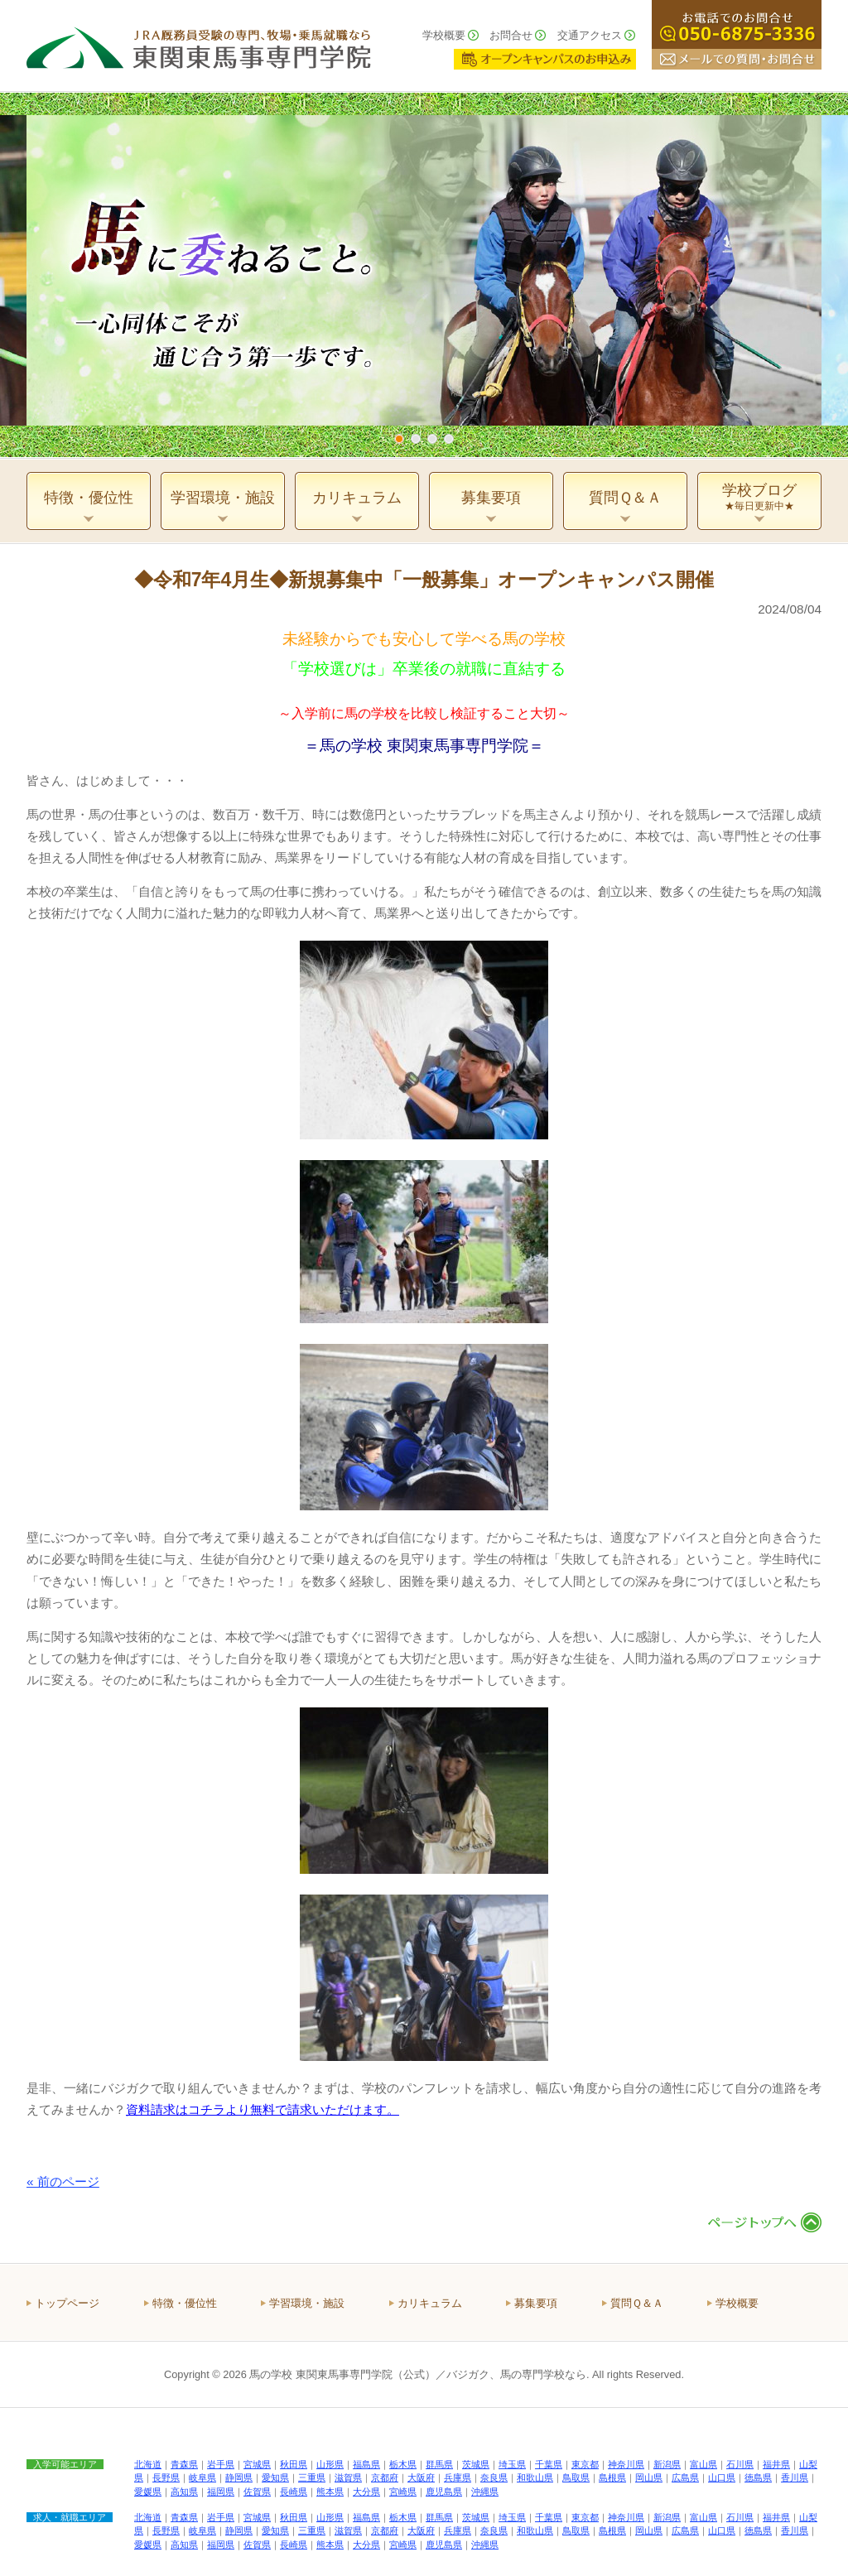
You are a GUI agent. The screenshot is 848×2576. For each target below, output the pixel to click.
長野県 (166, 2477)
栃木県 (403, 2464)
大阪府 (421, 2477)
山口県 (721, 2477)
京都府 (384, 2477)
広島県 (685, 2477)
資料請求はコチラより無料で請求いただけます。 (262, 2109)
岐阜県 (202, 2477)
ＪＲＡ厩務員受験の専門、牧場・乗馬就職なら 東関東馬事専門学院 (198, 45)
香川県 (794, 2477)
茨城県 (475, 2464)
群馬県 (439, 2464)
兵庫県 (457, 2477)
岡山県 (648, 2477)
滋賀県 (348, 2477)
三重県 (311, 2477)
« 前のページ (62, 2181)
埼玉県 (512, 2464)
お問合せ (510, 35)
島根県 (612, 2477)
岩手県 (220, 2464)
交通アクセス (589, 35)
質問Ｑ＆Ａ (636, 2303)
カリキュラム (430, 2303)
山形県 (330, 2464)
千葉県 (548, 2464)
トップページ (67, 2303)
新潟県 (667, 2464)
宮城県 (257, 2464)
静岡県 (239, 2477)
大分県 (366, 2492)
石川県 (740, 2464)
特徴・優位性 (184, 2303)
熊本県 (330, 2492)
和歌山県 (535, 2477)
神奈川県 (626, 2464)
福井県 (776, 2464)
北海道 (147, 2464)
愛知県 (275, 2477)
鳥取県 (576, 2477)
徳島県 (758, 2477)
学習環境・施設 (306, 2303)
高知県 (184, 2492)
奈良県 (494, 2477)
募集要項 (535, 2303)
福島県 (366, 2464)
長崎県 (293, 2492)
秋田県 (293, 2464)
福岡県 (220, 2492)
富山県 (703, 2464)
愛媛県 (147, 2492)
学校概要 (443, 35)
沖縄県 (485, 2492)
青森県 (184, 2464)
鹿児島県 (444, 2492)
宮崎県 (403, 2492)
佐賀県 (257, 2492)
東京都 (585, 2464)
